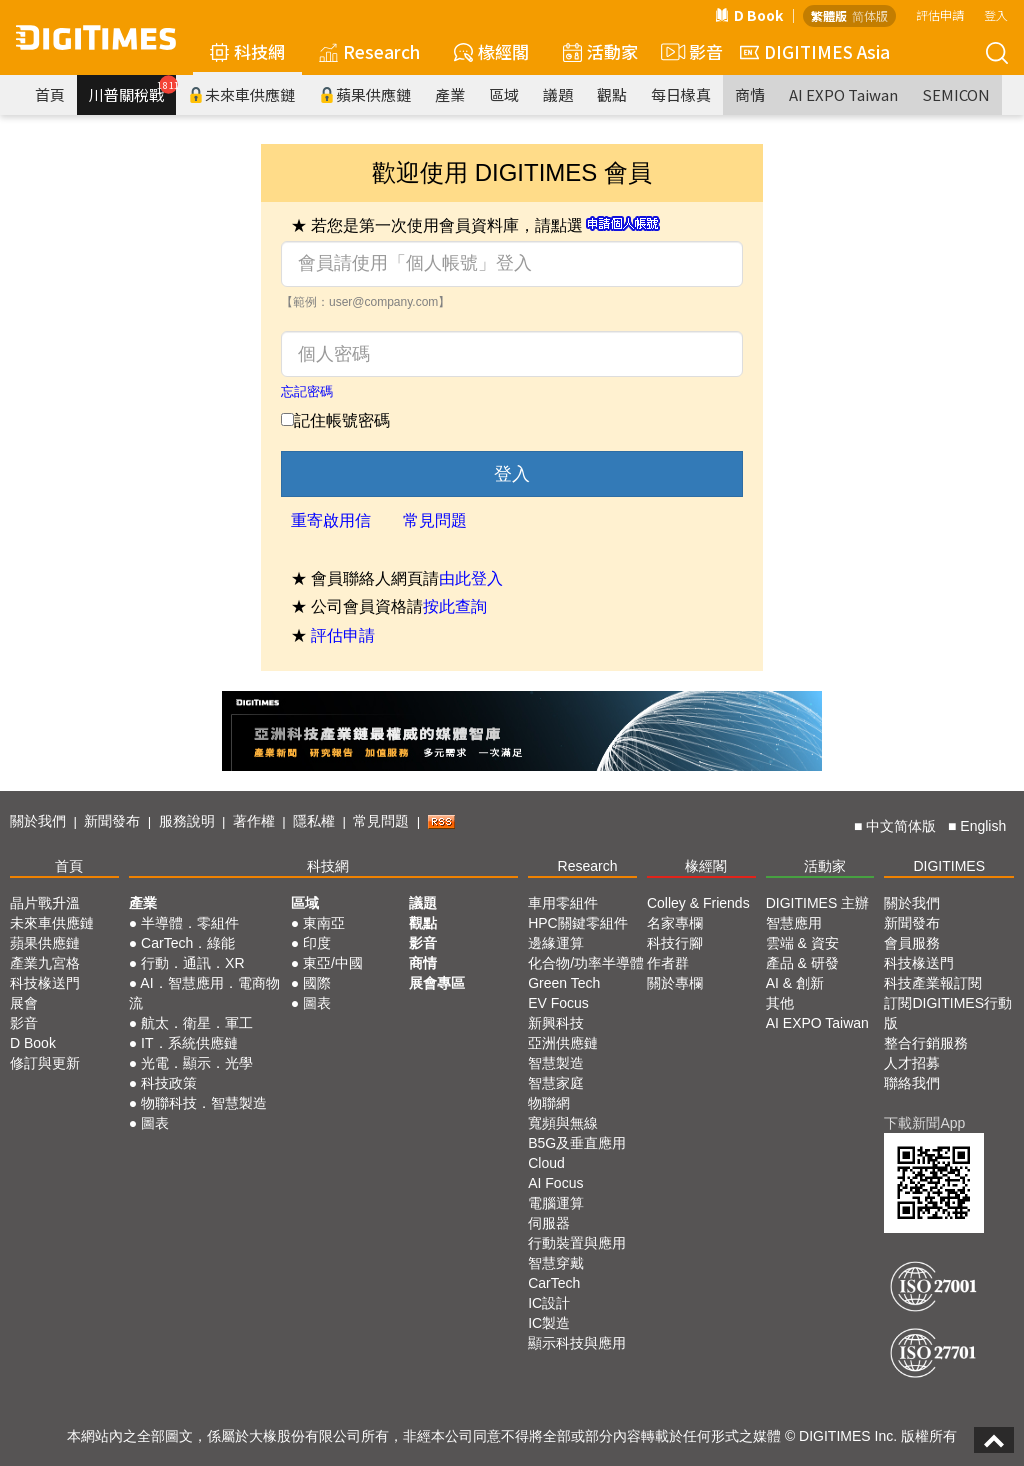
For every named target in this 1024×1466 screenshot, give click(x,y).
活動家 (600, 51)
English (983, 826)
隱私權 (314, 821)
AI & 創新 (795, 983)
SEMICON (956, 94)
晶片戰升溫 (45, 903)
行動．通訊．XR (192, 963)
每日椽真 (681, 94)
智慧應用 (794, 923)
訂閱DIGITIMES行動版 (948, 1013)
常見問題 (435, 520)
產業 (450, 94)
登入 (996, 14)
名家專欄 (675, 923)
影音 (689, 52)
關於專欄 (675, 983)
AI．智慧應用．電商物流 (204, 993)
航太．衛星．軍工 (197, 1023)
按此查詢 (455, 606)
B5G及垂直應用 (577, 1143)
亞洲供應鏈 (563, 1043)
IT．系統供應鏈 (189, 1043)
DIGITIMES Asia (815, 51)
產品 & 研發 (802, 963)
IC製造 (549, 1323)
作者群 (668, 963)
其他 (780, 1003)
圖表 (155, 1123)
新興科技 (556, 1023)
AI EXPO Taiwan (843, 94)
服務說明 (187, 821)
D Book (749, 15)
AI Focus (555, 1183)
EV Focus (558, 1003)
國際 (317, 983)
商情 (750, 94)
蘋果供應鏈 (365, 94)
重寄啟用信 (331, 520)
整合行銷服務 (926, 1043)
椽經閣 (491, 51)
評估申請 (940, 14)
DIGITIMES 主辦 (817, 903)
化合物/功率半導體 (586, 963)
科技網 (247, 51)
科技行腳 (675, 943)
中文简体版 (901, 826)
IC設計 (549, 1303)
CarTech (554, 1283)
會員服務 (912, 943)
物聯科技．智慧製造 (204, 1103)
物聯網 (549, 1103)
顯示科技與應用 (577, 1343)
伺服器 (549, 1223)
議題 (558, 94)
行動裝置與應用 (577, 1243)
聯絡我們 (912, 1083)
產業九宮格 (45, 963)
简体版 (870, 15)
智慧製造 (556, 1063)
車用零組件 (563, 903)
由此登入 (471, 578)
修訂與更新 (45, 1063)
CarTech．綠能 (188, 943)
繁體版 (829, 15)
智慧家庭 (556, 1083)
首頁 (50, 94)
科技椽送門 (45, 983)
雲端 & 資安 (802, 943)
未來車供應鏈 (241, 94)
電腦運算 (556, 1203)
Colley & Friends (698, 903)
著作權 (254, 821)
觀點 (612, 94)
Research (369, 51)
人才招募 (912, 1063)
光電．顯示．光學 (197, 1063)
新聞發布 (112, 821)
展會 (24, 1003)
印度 (317, 943)
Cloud (546, 1163)
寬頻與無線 (563, 1123)
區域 (504, 94)
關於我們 (38, 821)
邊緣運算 (556, 943)
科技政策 (169, 1083)
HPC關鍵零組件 (578, 923)
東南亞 (324, 923)
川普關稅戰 (132, 90)
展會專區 (437, 983)
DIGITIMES (949, 866)
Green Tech (564, 983)
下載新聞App (924, 1123)
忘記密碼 (307, 391)
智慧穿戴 (556, 1263)
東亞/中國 (333, 963)
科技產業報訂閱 (933, 983)
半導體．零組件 (190, 923)
